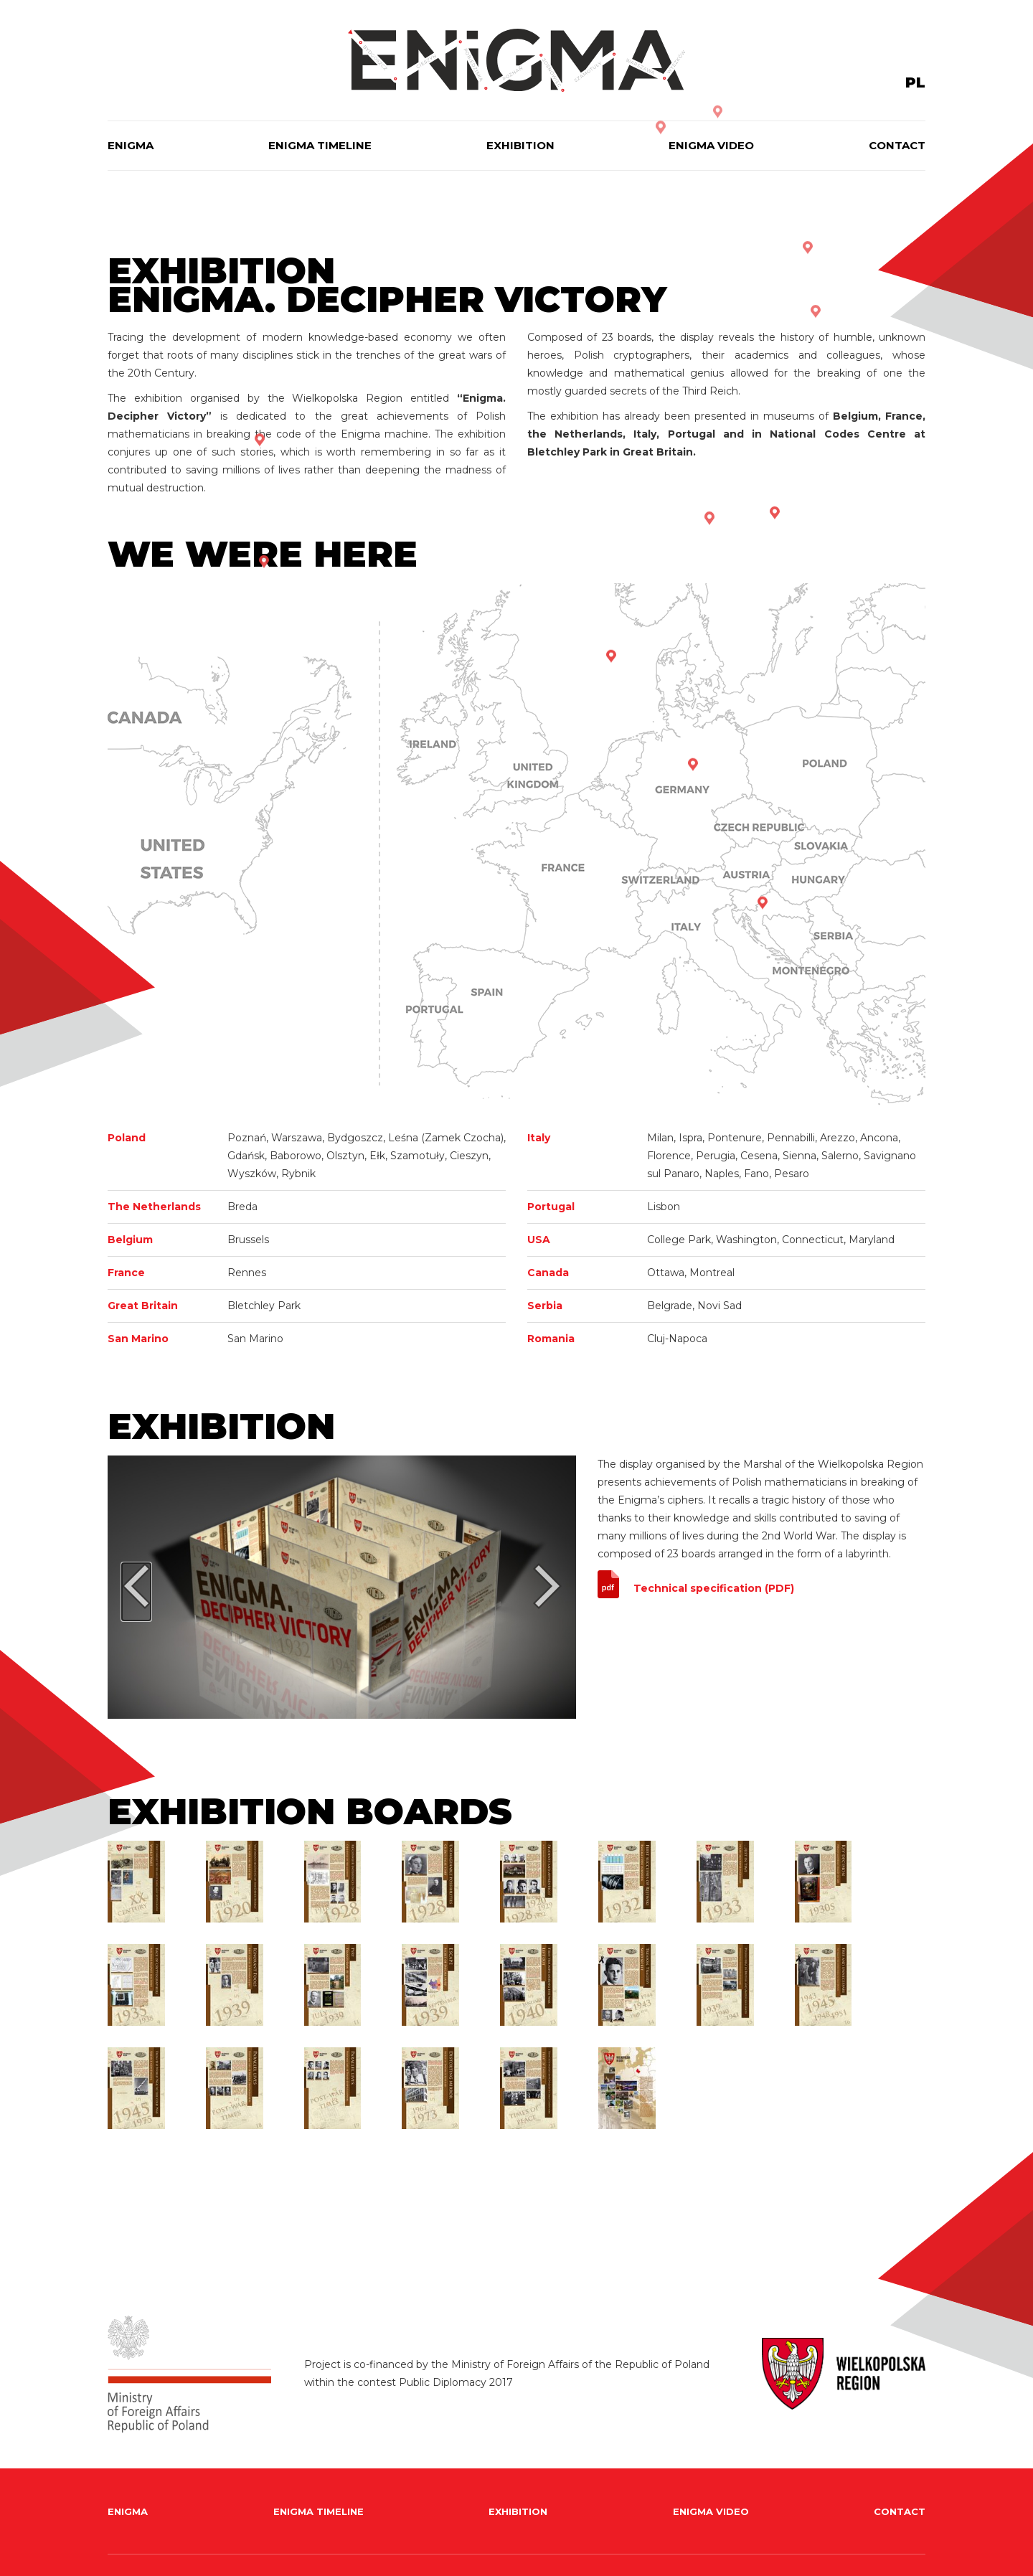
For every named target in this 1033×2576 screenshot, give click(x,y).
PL (915, 82)
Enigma (131, 145)
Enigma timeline (320, 145)
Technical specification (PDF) (713, 1588)
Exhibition (520, 145)
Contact (897, 145)
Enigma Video (711, 145)
